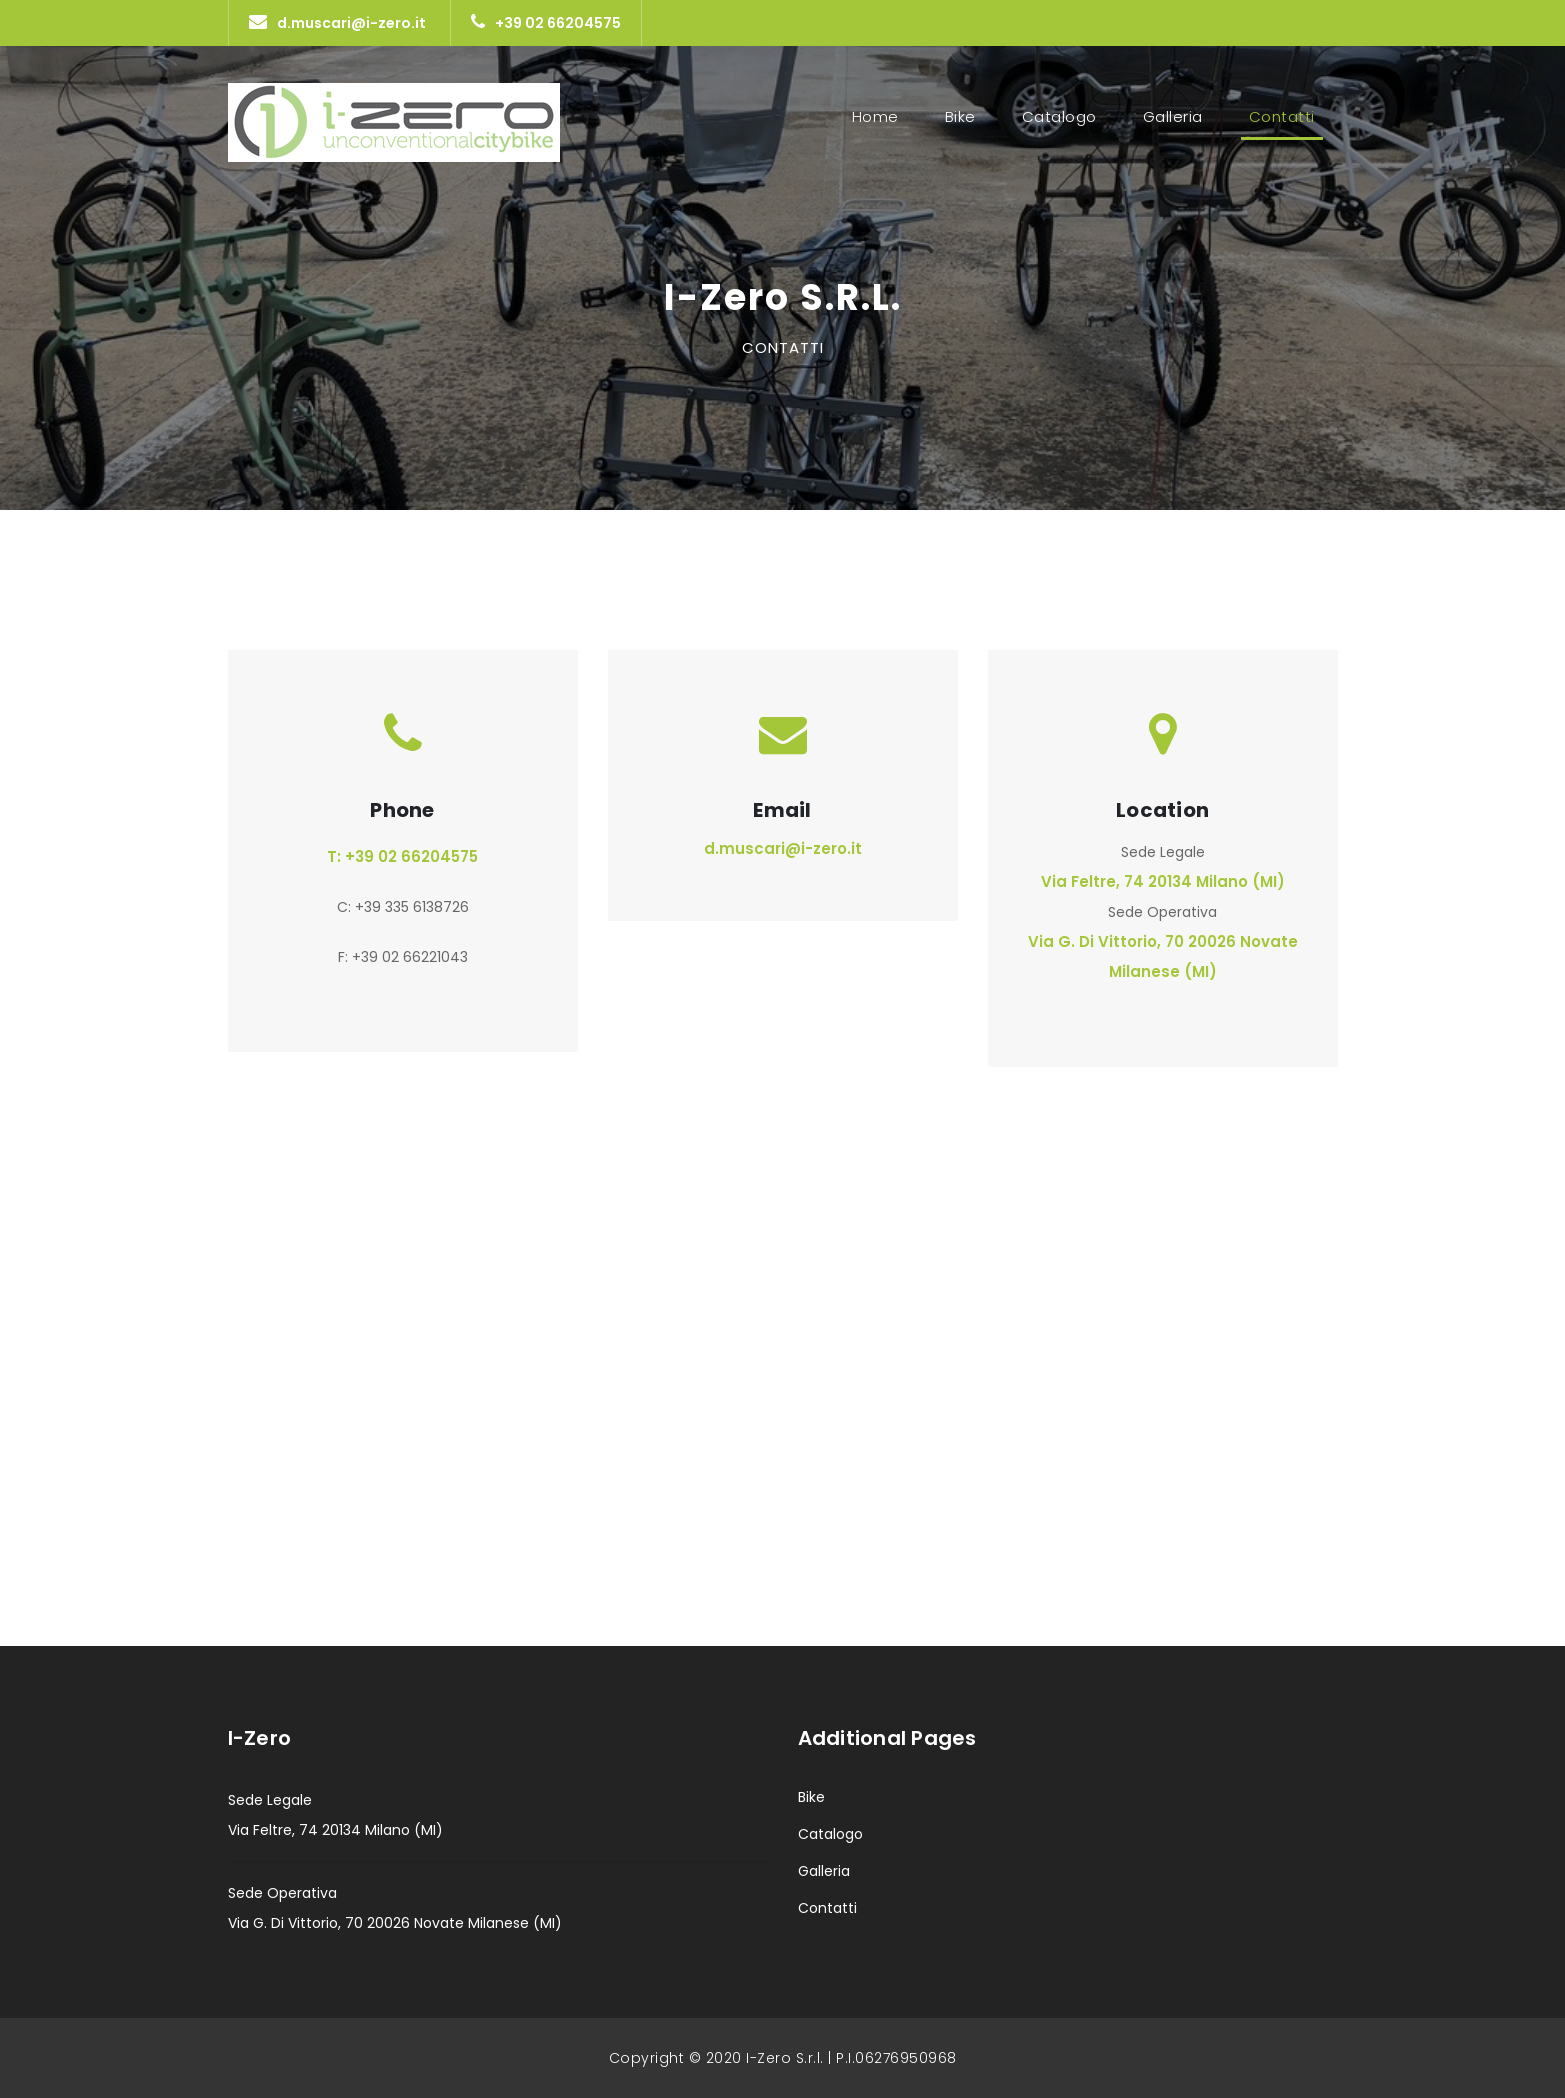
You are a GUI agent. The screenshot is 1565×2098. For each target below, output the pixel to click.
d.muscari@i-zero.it (337, 23)
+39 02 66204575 (546, 23)
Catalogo (1059, 116)
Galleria (1173, 116)
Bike (960, 116)
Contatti (1286, 116)
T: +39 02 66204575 (402, 856)
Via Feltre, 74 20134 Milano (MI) (1163, 881)
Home (875, 116)
